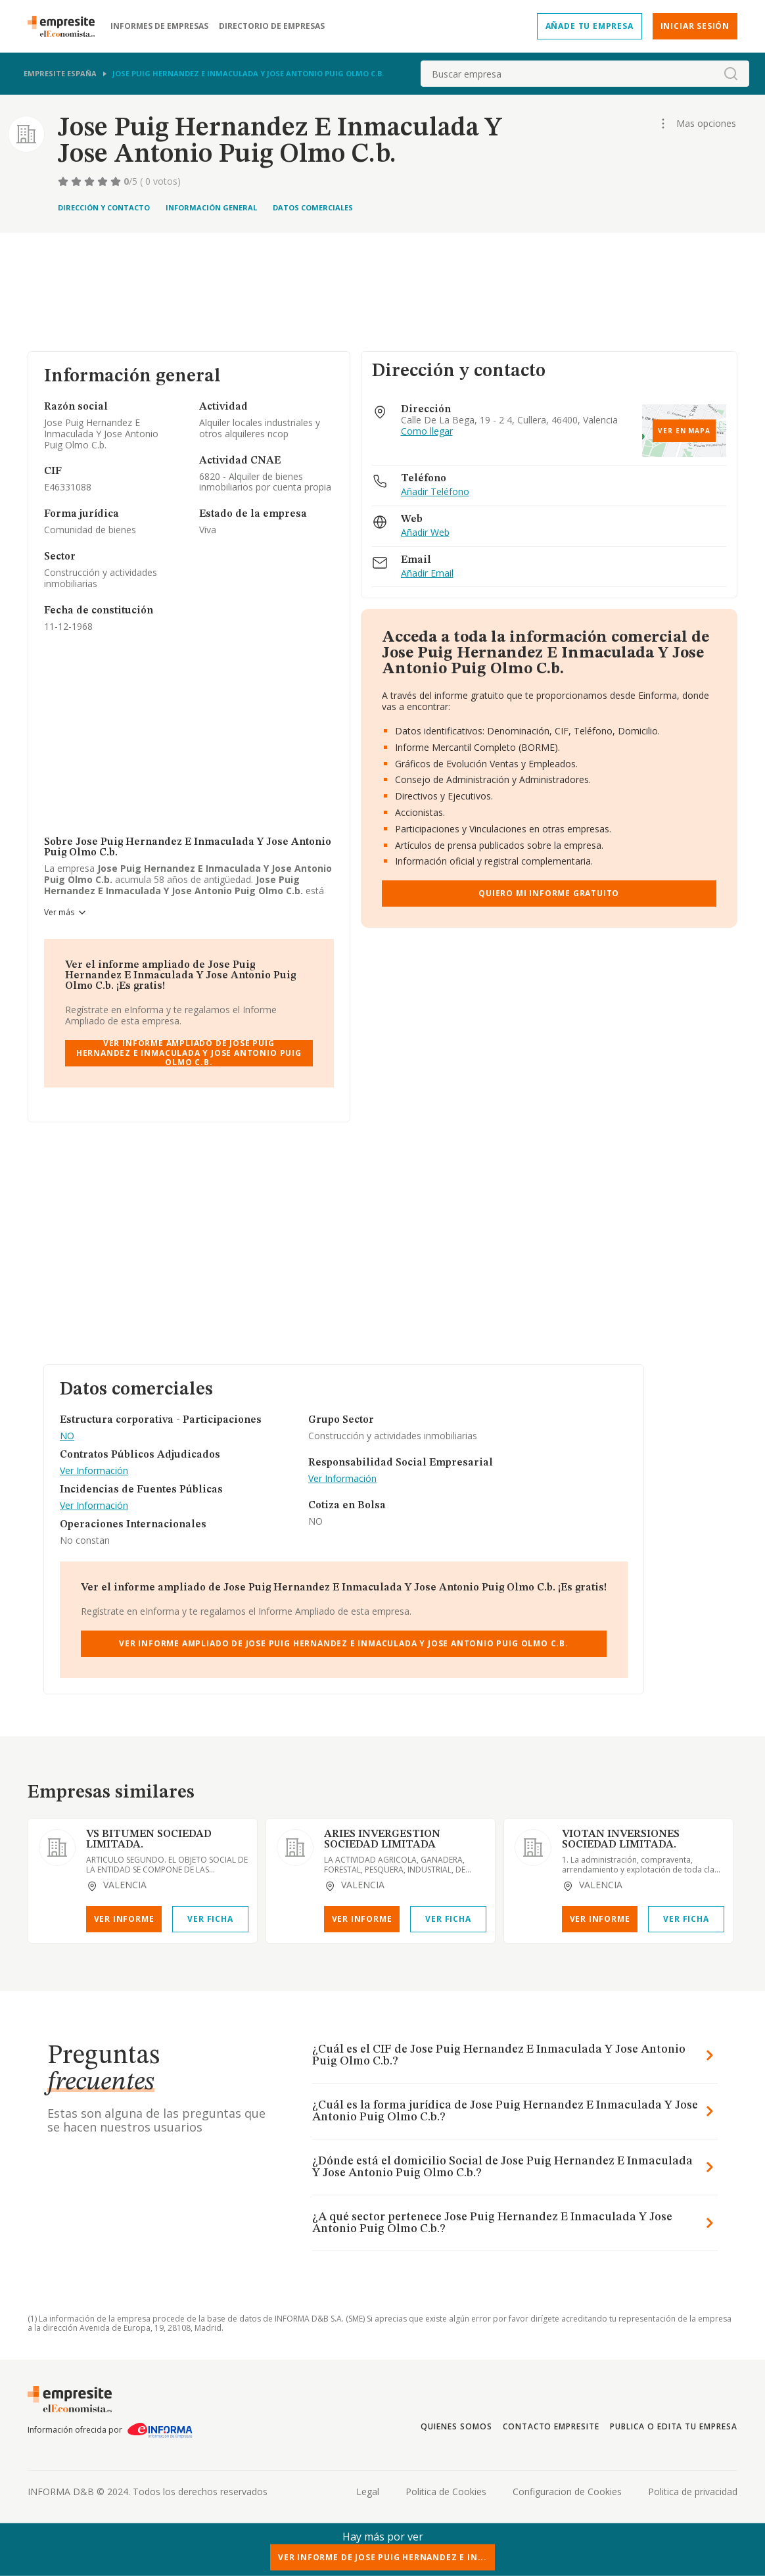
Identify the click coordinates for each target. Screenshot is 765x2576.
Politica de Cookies (446, 2491)
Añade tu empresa (589, 26)
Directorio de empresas (272, 26)
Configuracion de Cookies (567, 2491)
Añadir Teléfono (435, 492)
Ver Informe (124, 1918)
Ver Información (94, 1471)
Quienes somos (456, 2426)
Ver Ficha (210, 1918)
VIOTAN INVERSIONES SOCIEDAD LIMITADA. (621, 1839)
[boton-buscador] (731, 73)
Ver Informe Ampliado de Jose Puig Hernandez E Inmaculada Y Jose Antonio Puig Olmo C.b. (189, 1053)
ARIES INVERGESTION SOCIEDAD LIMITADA (382, 1839)
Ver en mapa (684, 430)
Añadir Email (427, 573)
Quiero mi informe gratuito (548, 893)
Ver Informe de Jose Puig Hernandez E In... (382, 2557)
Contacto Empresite (551, 2426)
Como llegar (427, 431)
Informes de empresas (159, 26)
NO (67, 1436)
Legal (367, 2491)
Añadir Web (425, 532)
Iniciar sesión (695, 26)
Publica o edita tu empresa (673, 2426)
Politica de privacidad (692, 2491)
